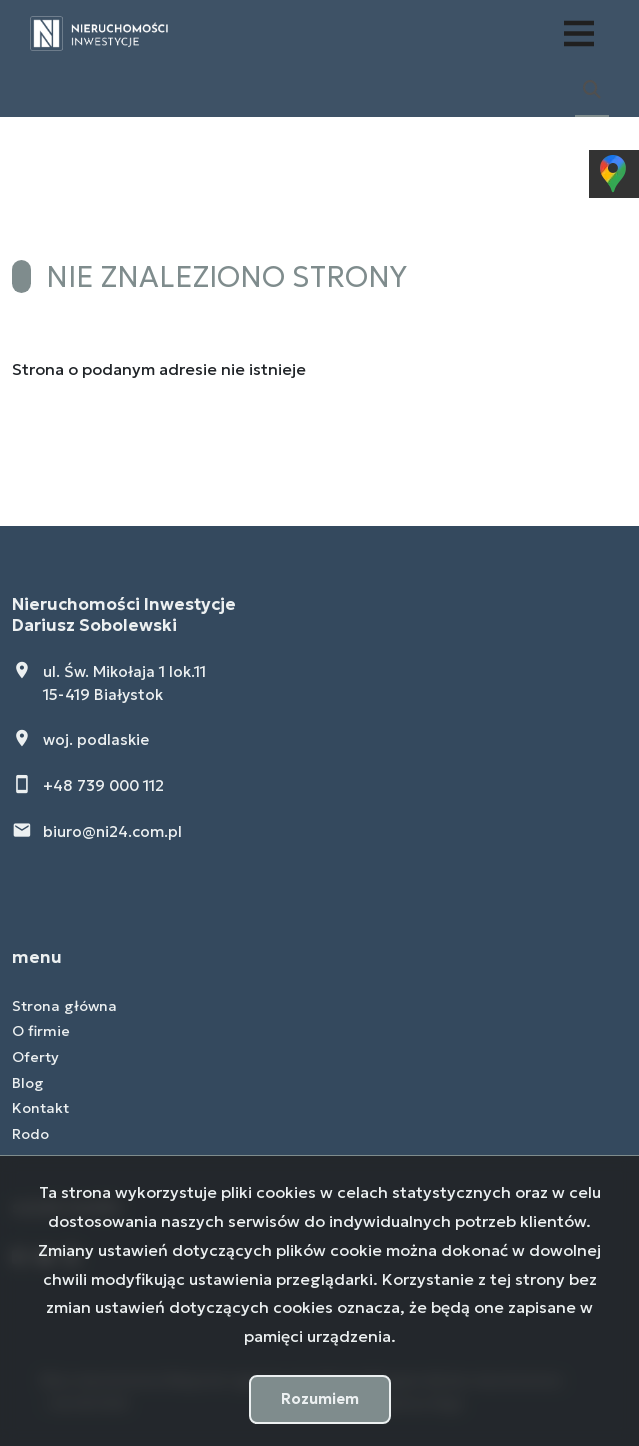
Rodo (30, 1134)
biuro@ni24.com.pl (112, 831)
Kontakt (40, 1108)
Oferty (35, 1057)
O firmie (41, 1031)
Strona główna (64, 1006)
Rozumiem (320, 1398)
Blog (28, 1083)
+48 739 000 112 (103, 785)
